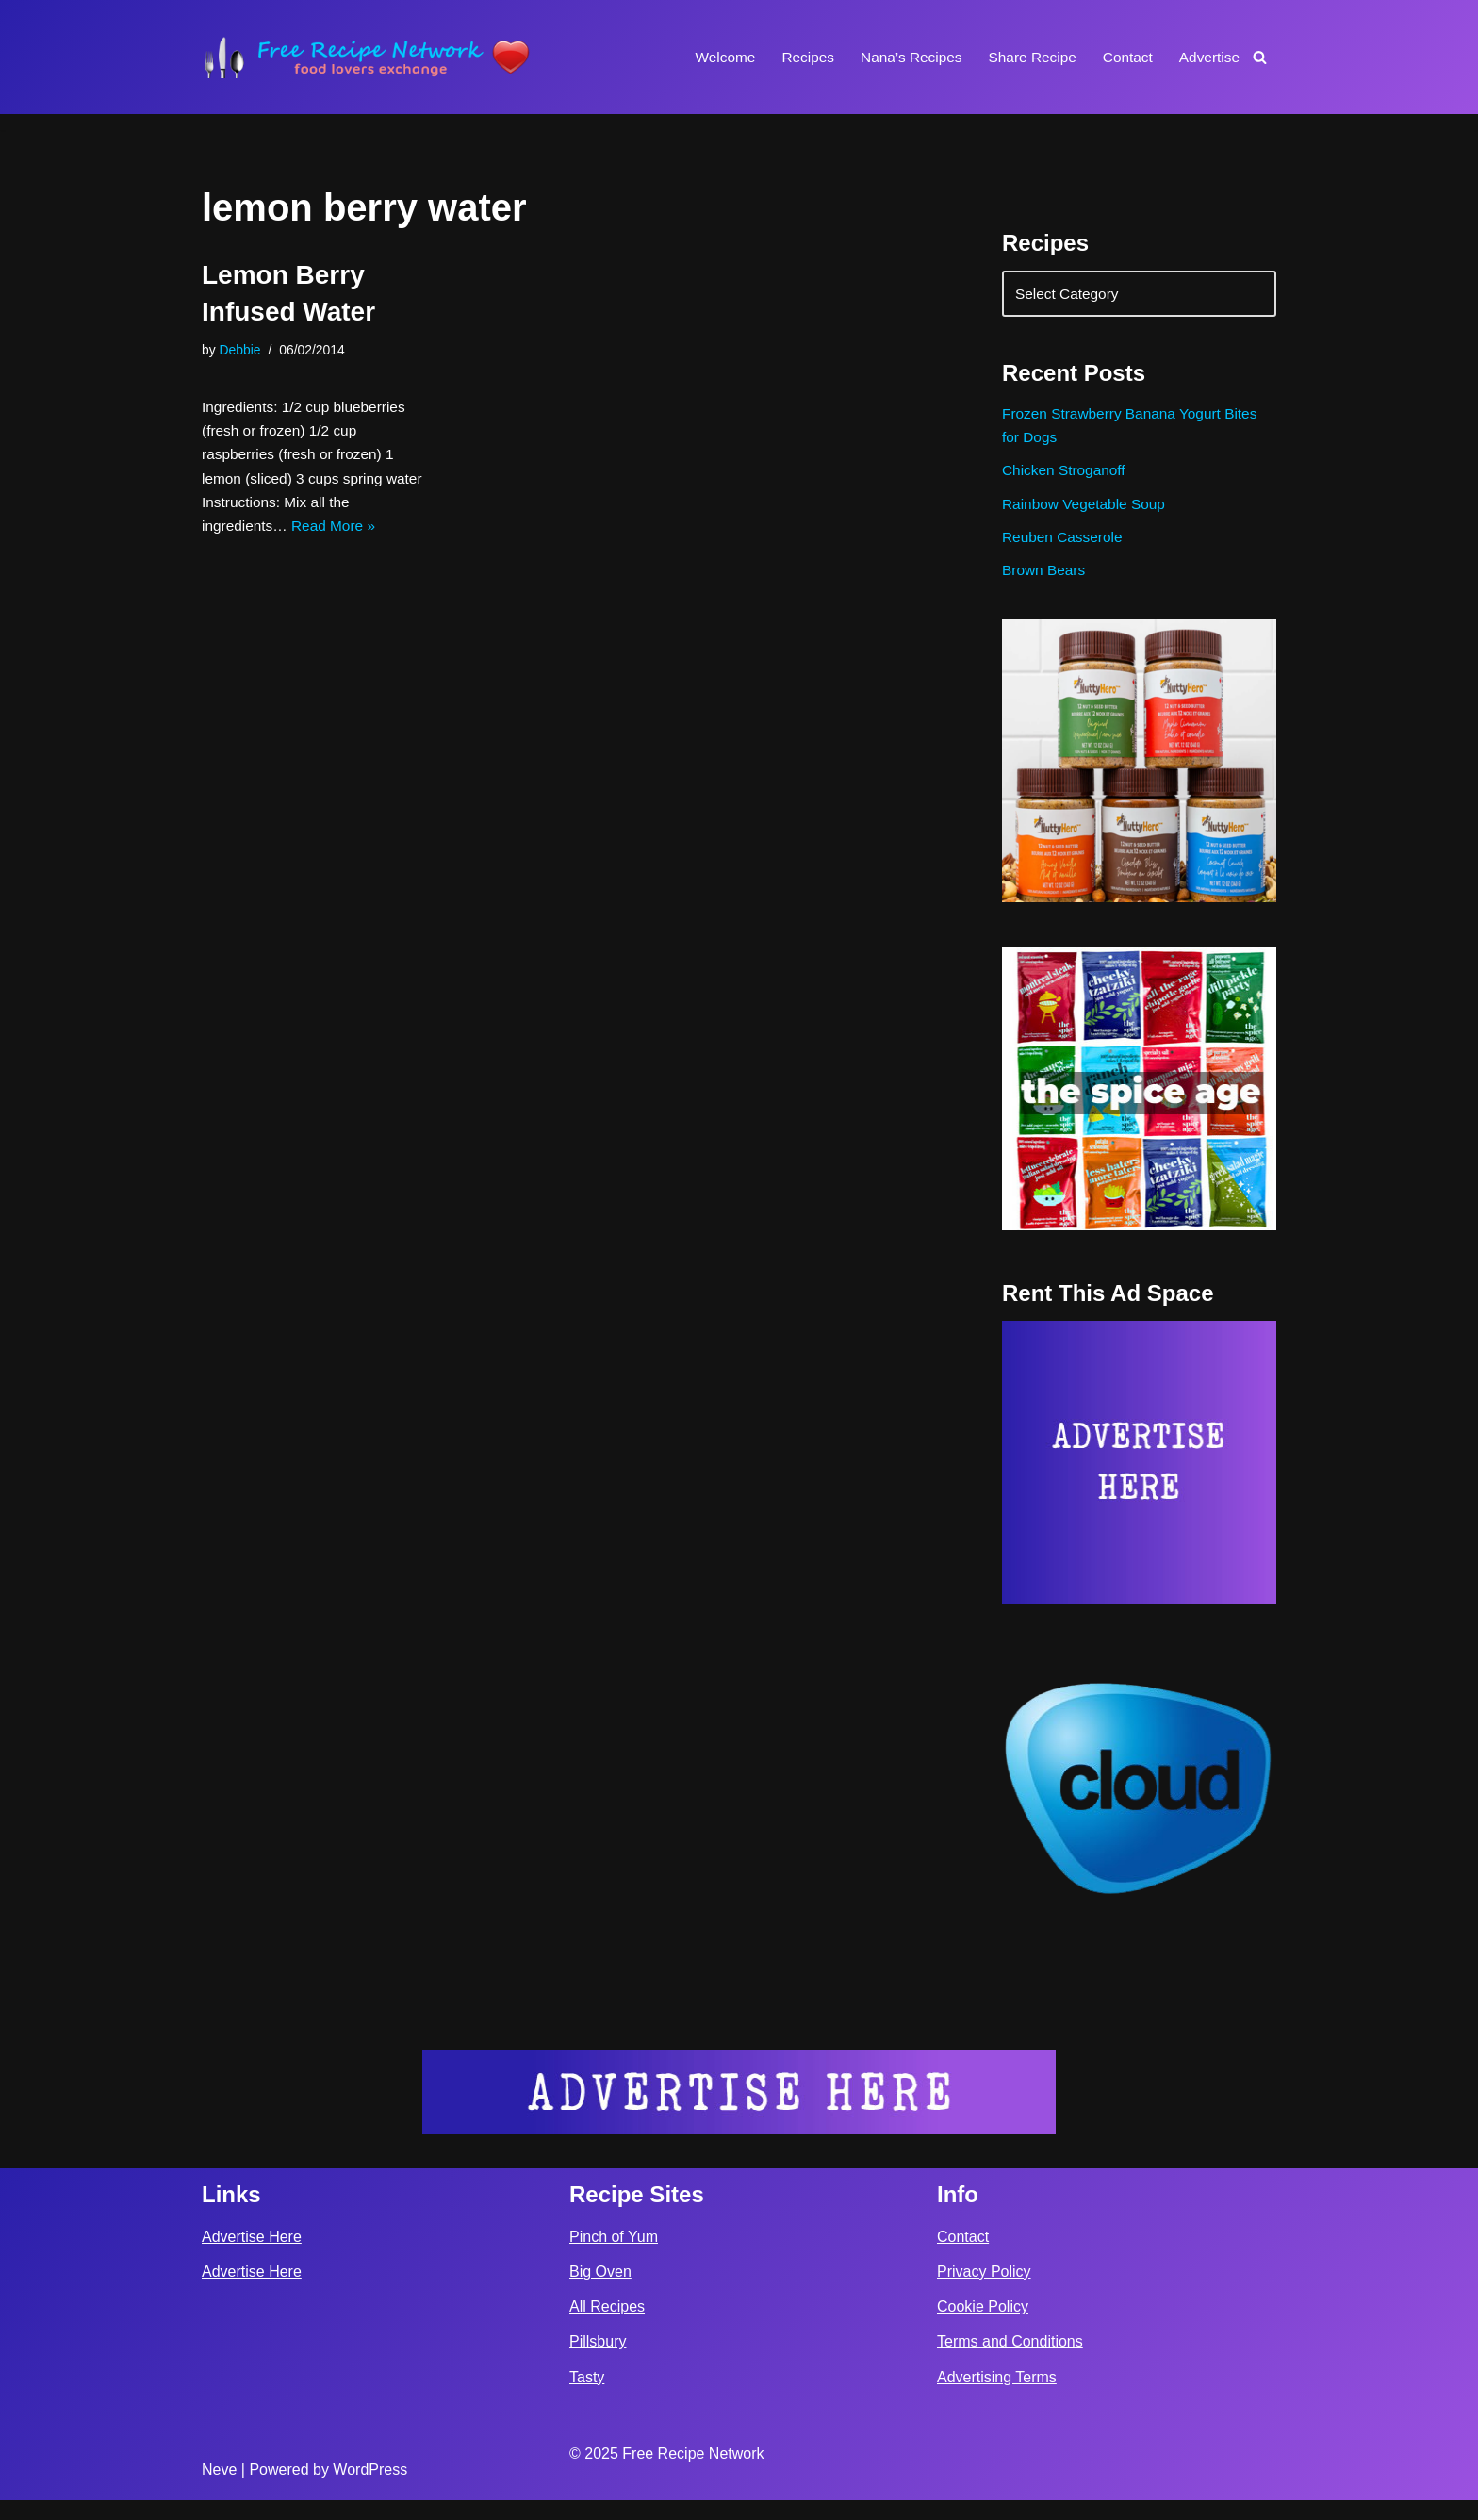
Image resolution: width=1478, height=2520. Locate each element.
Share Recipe (1026, 57)
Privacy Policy (984, 2292)
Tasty (586, 2397)
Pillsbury (597, 2362)
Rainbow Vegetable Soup (1087, 514)
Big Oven (600, 2292)
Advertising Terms (997, 2397)
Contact (1124, 57)
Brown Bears (1045, 585)
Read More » (339, 538)
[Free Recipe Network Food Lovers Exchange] (367, 57)
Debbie (241, 350)
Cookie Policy (982, 2327)
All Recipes (607, 2327)
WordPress (370, 2490)
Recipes (795, 57)
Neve (219, 2490)
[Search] (1260, 57)
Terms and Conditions (1010, 2362)
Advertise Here (252, 2256)
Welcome (710, 57)
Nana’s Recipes (901, 57)
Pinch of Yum (613, 2256)
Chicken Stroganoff (1066, 479)
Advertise (1208, 57)
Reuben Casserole (1064, 549)
